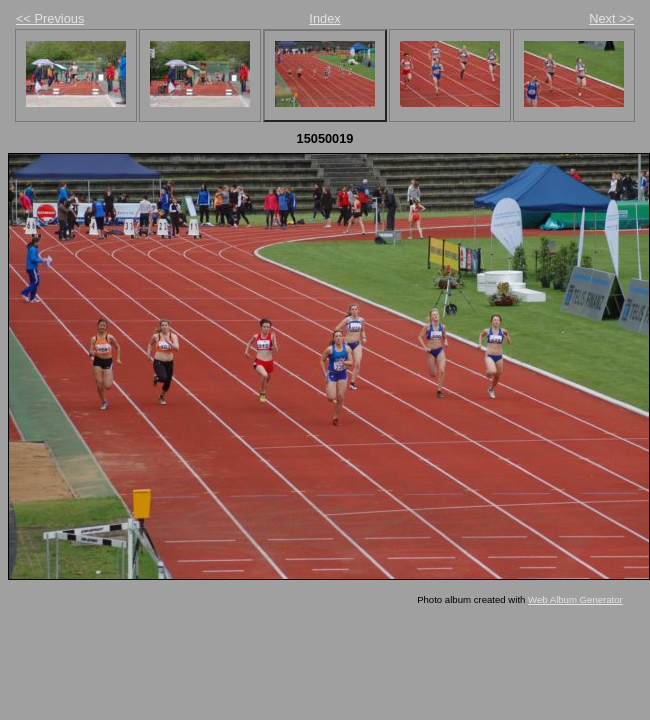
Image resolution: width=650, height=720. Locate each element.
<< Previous (50, 18)
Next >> (611, 18)
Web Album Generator (575, 599)
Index (324, 18)
